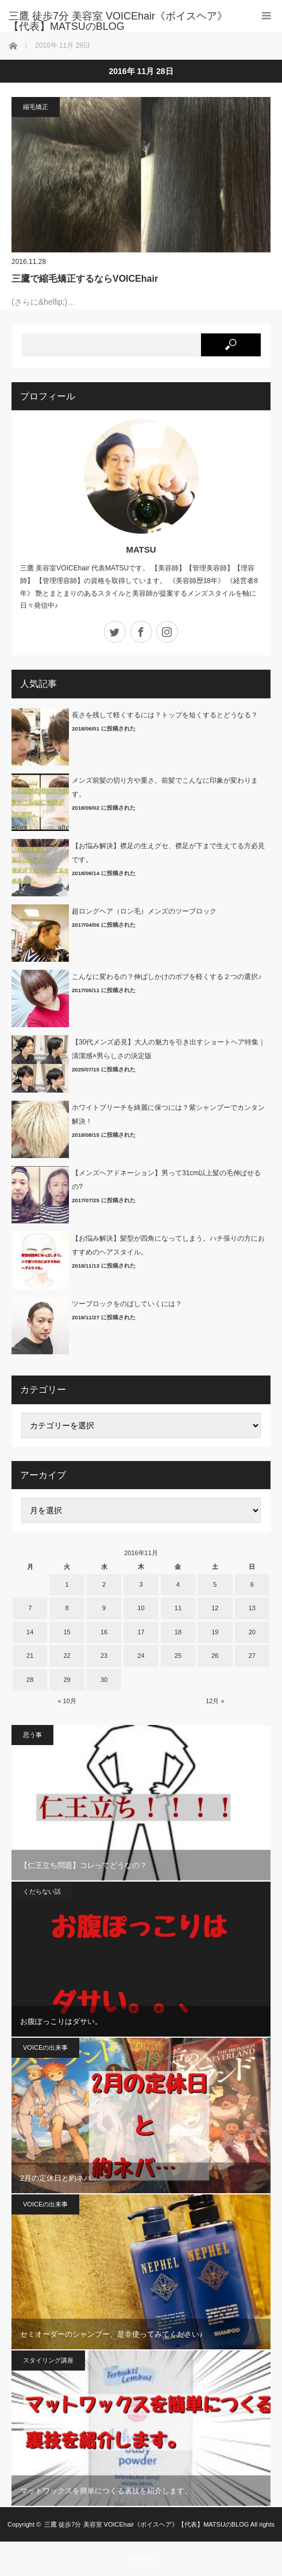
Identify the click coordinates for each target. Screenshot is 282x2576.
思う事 (32, 1734)
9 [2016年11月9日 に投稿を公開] (104, 1607)
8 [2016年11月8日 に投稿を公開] (67, 1607)
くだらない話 (42, 1891)
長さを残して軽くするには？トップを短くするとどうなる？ (165, 715)
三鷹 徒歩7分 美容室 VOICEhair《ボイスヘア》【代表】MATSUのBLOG (146, 2524)
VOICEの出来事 (45, 2047)
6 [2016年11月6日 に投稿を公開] (252, 1584)
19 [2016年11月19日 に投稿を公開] (214, 1632)
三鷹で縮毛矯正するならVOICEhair (84, 278)
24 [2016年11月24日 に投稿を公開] (140, 1655)
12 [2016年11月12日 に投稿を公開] (214, 1607)
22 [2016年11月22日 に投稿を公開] (67, 1655)
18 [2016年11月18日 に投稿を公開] (178, 1632)
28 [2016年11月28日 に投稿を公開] (29, 1679)
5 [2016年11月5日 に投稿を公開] (215, 1584)
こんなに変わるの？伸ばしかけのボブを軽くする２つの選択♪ (166, 977)
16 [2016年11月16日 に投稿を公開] (104, 1632)
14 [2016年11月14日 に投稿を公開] (29, 1632)
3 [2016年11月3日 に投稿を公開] (140, 1584)
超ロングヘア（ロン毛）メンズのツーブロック (144, 911)
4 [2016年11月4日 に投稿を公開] (178, 1584)
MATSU (141, 549)
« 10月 (66, 1700)
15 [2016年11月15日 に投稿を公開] (67, 1632)
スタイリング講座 (48, 2360)
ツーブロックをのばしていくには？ (127, 1304)
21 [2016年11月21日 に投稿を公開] (29, 1655)
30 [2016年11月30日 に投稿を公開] (104, 1679)
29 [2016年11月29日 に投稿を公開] (67, 1679)
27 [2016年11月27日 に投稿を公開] (252, 1655)
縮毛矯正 (35, 106)
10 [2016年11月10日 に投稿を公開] (140, 1607)
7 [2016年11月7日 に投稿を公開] (30, 1607)
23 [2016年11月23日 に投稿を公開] (104, 1655)
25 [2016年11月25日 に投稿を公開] (178, 1655)
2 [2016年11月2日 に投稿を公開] (104, 1584)
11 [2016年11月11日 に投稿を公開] (178, 1607)
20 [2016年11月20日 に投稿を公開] (252, 1632)
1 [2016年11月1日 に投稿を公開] (67, 1584)
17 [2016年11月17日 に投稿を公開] (140, 1632)
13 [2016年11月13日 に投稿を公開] (252, 1607)
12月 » (215, 1700)
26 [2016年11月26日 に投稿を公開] (214, 1655)
